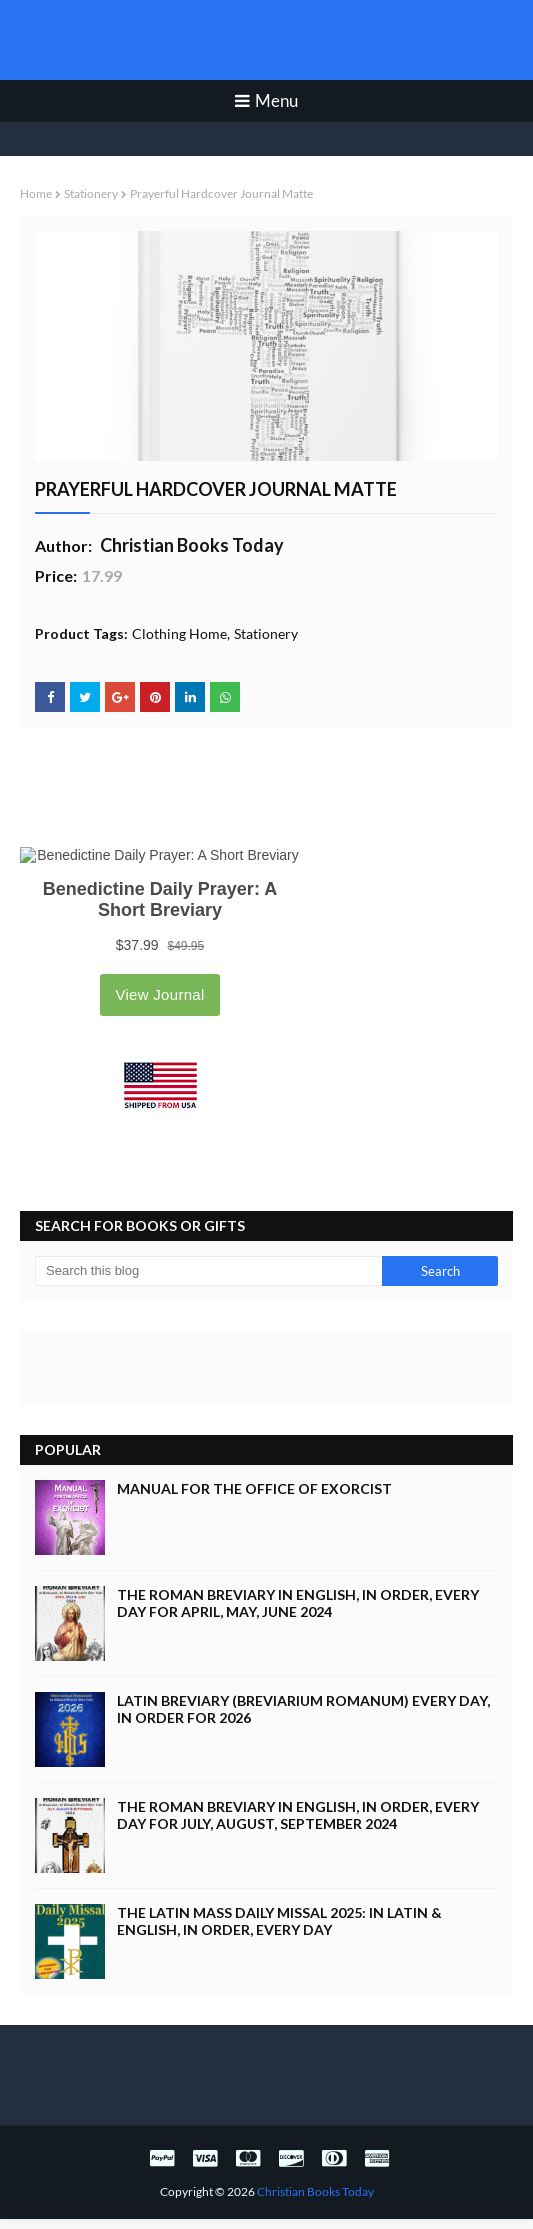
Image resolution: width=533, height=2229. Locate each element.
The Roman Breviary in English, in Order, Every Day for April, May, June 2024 (298, 1603)
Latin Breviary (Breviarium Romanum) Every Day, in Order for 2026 (303, 1709)
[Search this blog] (208, 1271)
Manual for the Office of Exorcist (254, 1488)
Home (36, 193)
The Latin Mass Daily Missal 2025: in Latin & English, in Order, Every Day (279, 1921)
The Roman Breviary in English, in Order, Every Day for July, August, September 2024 (298, 1815)
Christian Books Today (266, 40)
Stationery (91, 193)
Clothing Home (179, 633)
